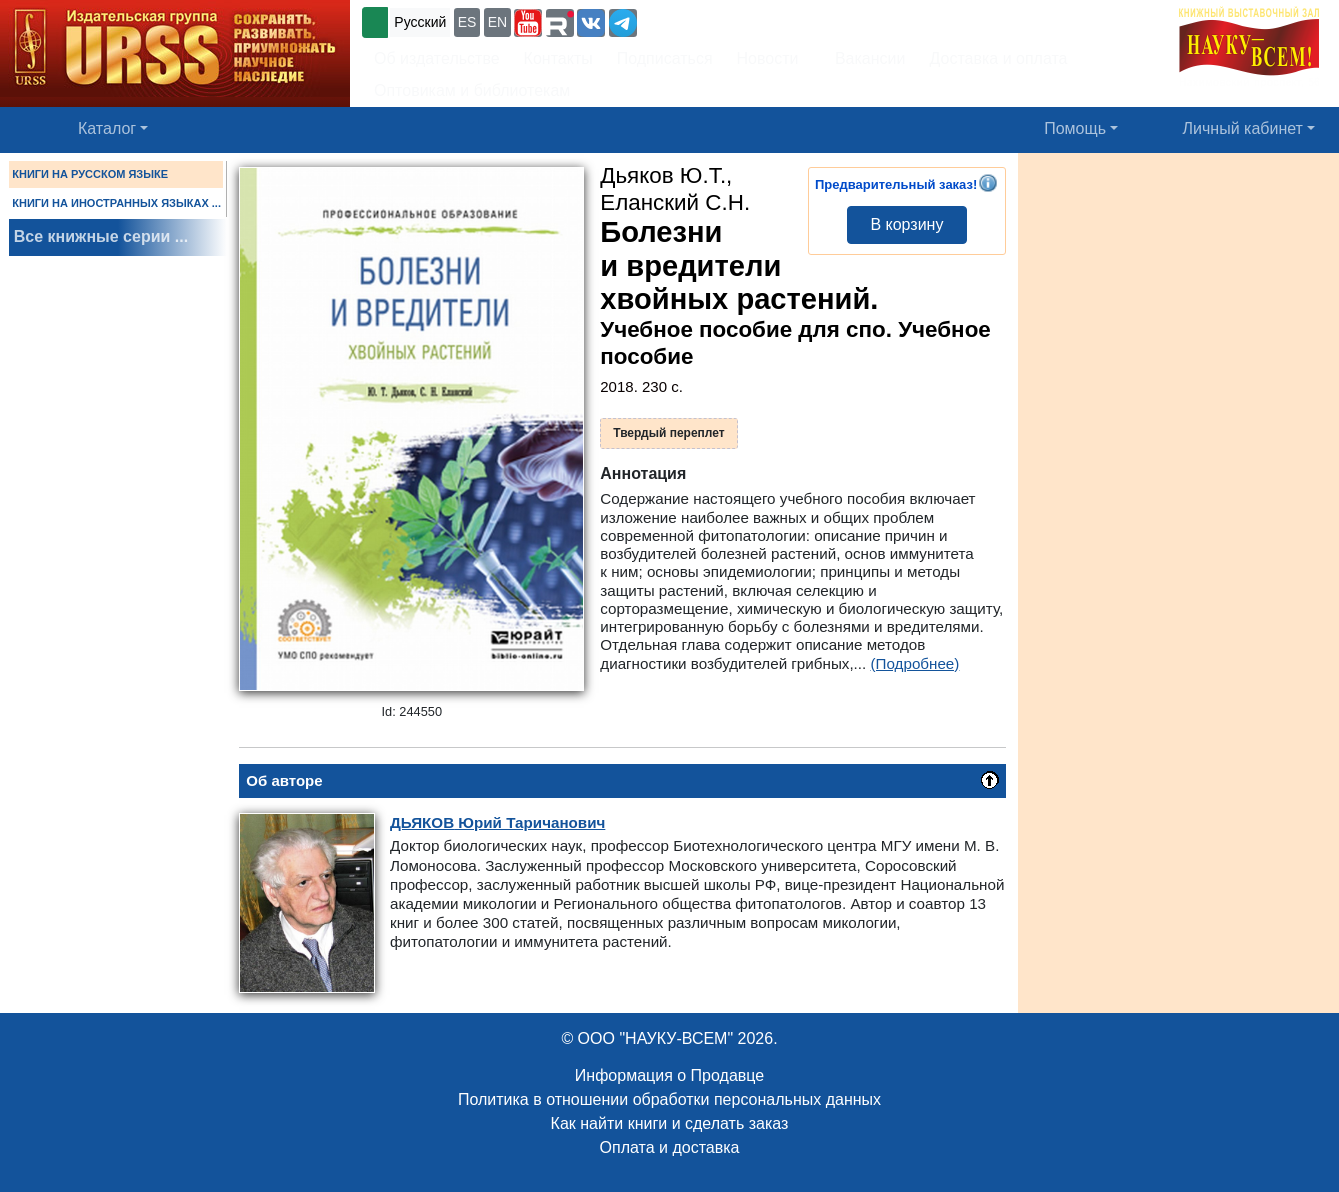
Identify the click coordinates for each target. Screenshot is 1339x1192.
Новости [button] (768, 58)
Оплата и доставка (670, 1147)
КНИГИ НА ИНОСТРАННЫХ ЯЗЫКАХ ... (116, 203)
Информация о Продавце (669, 1075)
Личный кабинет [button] (1243, 128)
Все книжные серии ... (101, 236)
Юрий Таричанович (497, 822)
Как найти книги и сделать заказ (670, 1123)
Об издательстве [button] (437, 58)
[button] (528, 23)
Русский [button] (420, 22)
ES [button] (467, 22)
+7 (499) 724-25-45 (714, 20)
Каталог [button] (107, 128)
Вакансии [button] (864, 58)
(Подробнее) (915, 663)
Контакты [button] (558, 58)
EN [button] (497, 22)
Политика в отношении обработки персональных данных (669, 1099)
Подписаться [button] (665, 58)
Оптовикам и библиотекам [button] (472, 90)
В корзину (906, 224)
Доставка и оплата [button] (998, 58)
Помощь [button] (1075, 128)
